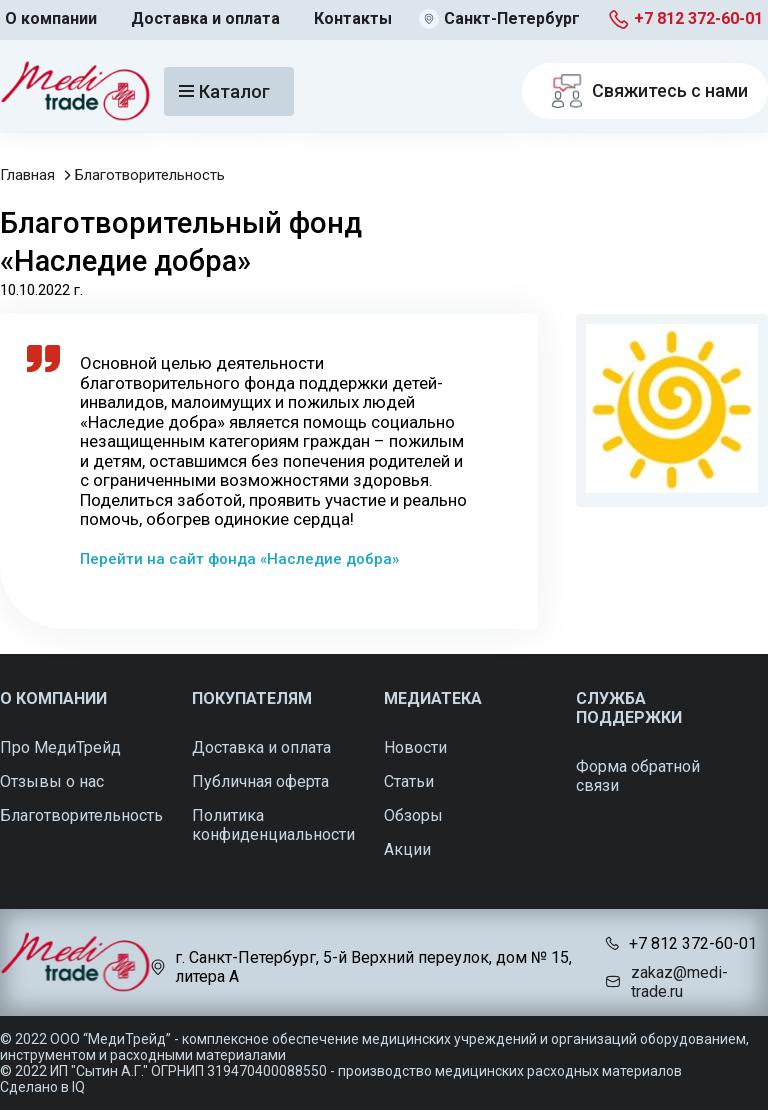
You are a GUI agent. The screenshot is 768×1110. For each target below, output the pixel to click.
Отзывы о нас (52, 781)
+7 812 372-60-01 (698, 18)
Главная (27, 175)
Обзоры (413, 815)
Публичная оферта (260, 781)
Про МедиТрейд (60, 747)
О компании (51, 18)
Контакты (353, 18)
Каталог (224, 91)
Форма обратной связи (638, 776)
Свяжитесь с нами (645, 91)
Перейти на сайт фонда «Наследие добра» (239, 559)
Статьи (409, 781)
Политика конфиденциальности (273, 825)
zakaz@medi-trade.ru (679, 982)
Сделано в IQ (42, 1087)
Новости (415, 747)
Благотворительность (150, 175)
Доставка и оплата (205, 18)
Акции (407, 849)
